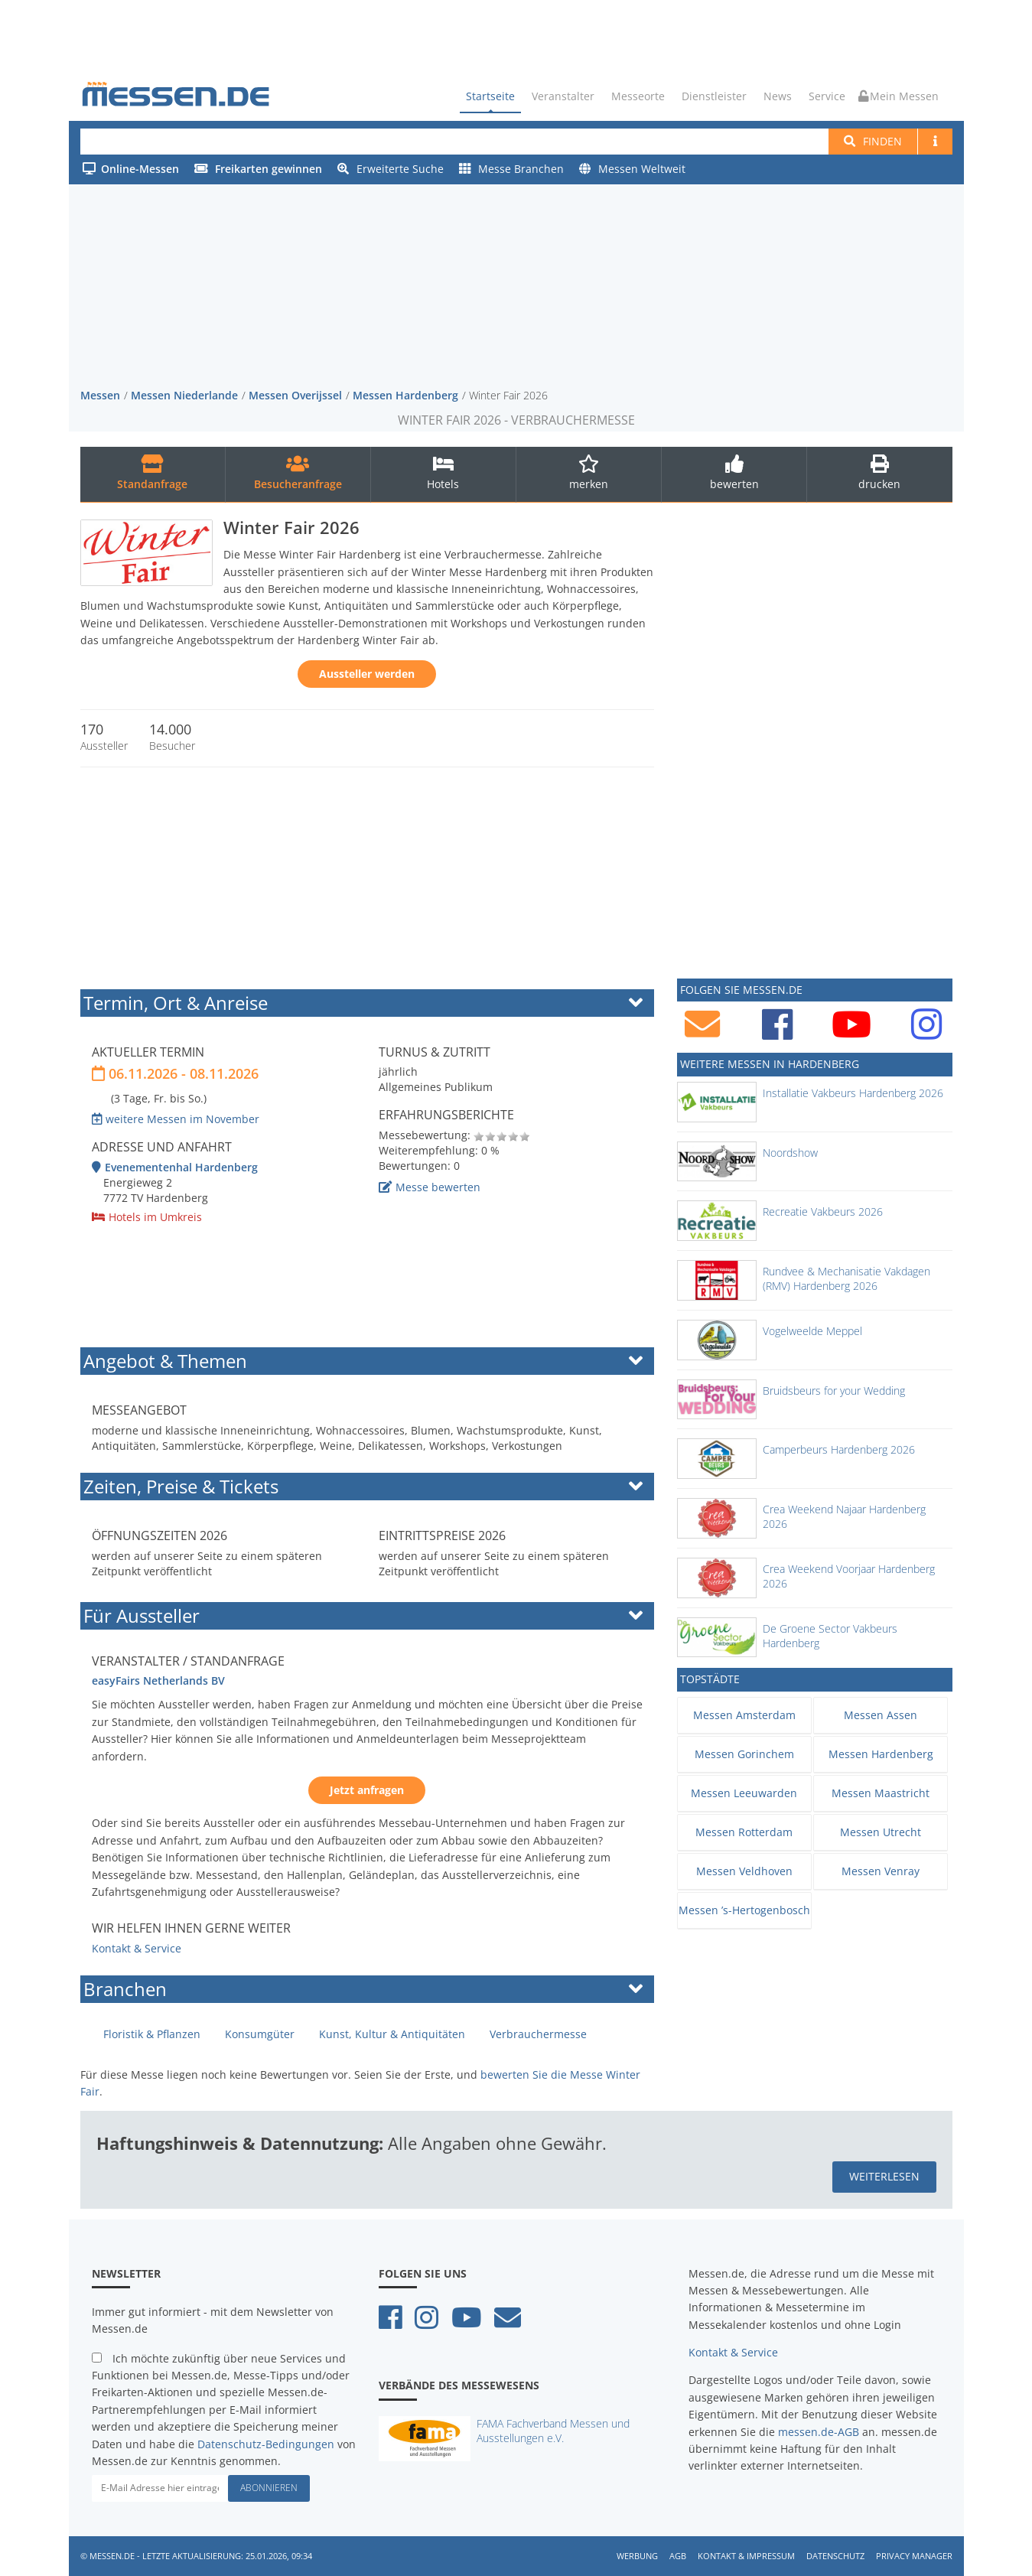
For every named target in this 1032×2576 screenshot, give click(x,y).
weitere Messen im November (175, 1118)
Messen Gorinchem (744, 1753)
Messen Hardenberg (405, 394)
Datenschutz (835, 2555)
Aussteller (104, 745)
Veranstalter (563, 96)
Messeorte (638, 96)
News (777, 96)
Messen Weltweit (632, 168)
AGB (677, 2555)
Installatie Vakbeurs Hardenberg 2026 (853, 1092)
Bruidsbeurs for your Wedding (834, 1389)
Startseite (490, 96)
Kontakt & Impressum (746, 2555)
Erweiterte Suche (390, 168)
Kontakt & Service (136, 1948)
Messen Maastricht (880, 1792)
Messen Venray (881, 1870)
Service (827, 96)
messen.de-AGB (818, 2431)
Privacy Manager (914, 2555)
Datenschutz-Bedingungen (265, 2443)
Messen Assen (880, 1714)
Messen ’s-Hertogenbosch (744, 1909)
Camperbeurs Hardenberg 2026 (839, 1449)
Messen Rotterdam (744, 1831)
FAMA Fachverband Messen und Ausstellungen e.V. (553, 2429)
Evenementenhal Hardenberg (175, 1166)
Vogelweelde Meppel (812, 1330)
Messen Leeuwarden (744, 1792)
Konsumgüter (260, 2034)
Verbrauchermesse (538, 2034)
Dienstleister (714, 96)
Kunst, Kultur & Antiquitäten (392, 2034)
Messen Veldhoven (744, 1870)
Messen (100, 394)
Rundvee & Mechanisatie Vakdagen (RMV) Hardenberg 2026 (846, 1277)
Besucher (172, 745)
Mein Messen (898, 96)
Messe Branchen (511, 168)
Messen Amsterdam (744, 1714)
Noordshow (790, 1152)
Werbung (637, 2555)
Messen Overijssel (295, 394)
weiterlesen (884, 2176)
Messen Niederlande (184, 394)
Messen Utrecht (880, 1831)
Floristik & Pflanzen (151, 2034)
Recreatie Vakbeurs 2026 (823, 1211)
